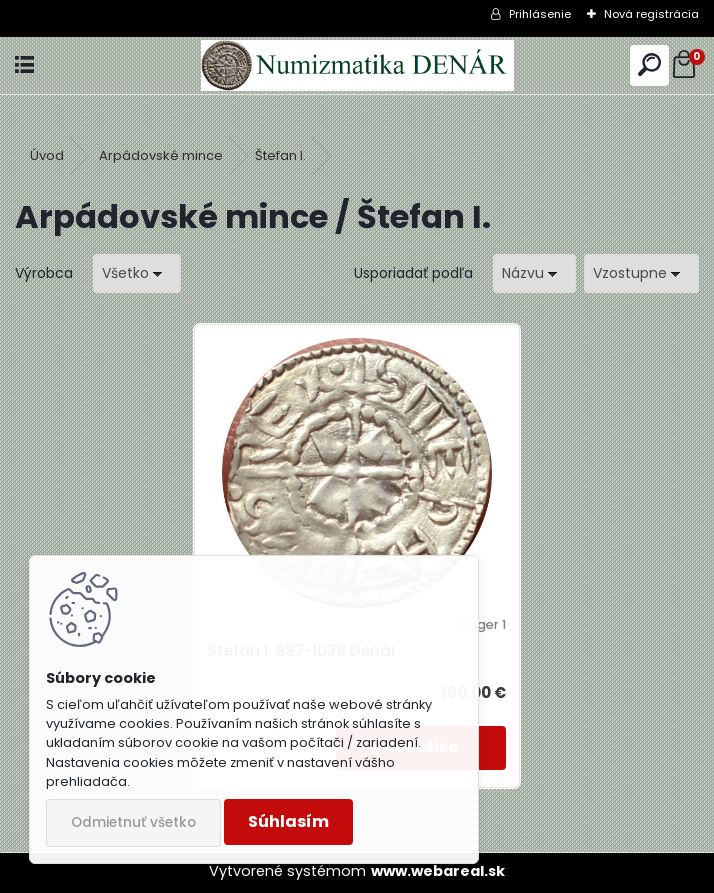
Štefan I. (280, 155)
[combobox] (534, 273)
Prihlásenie (540, 14)
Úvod (47, 155)
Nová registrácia (651, 14)
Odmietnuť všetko (133, 822)
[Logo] (357, 65)
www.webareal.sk (438, 871)
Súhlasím (288, 821)
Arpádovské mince (161, 155)
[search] (649, 65)
